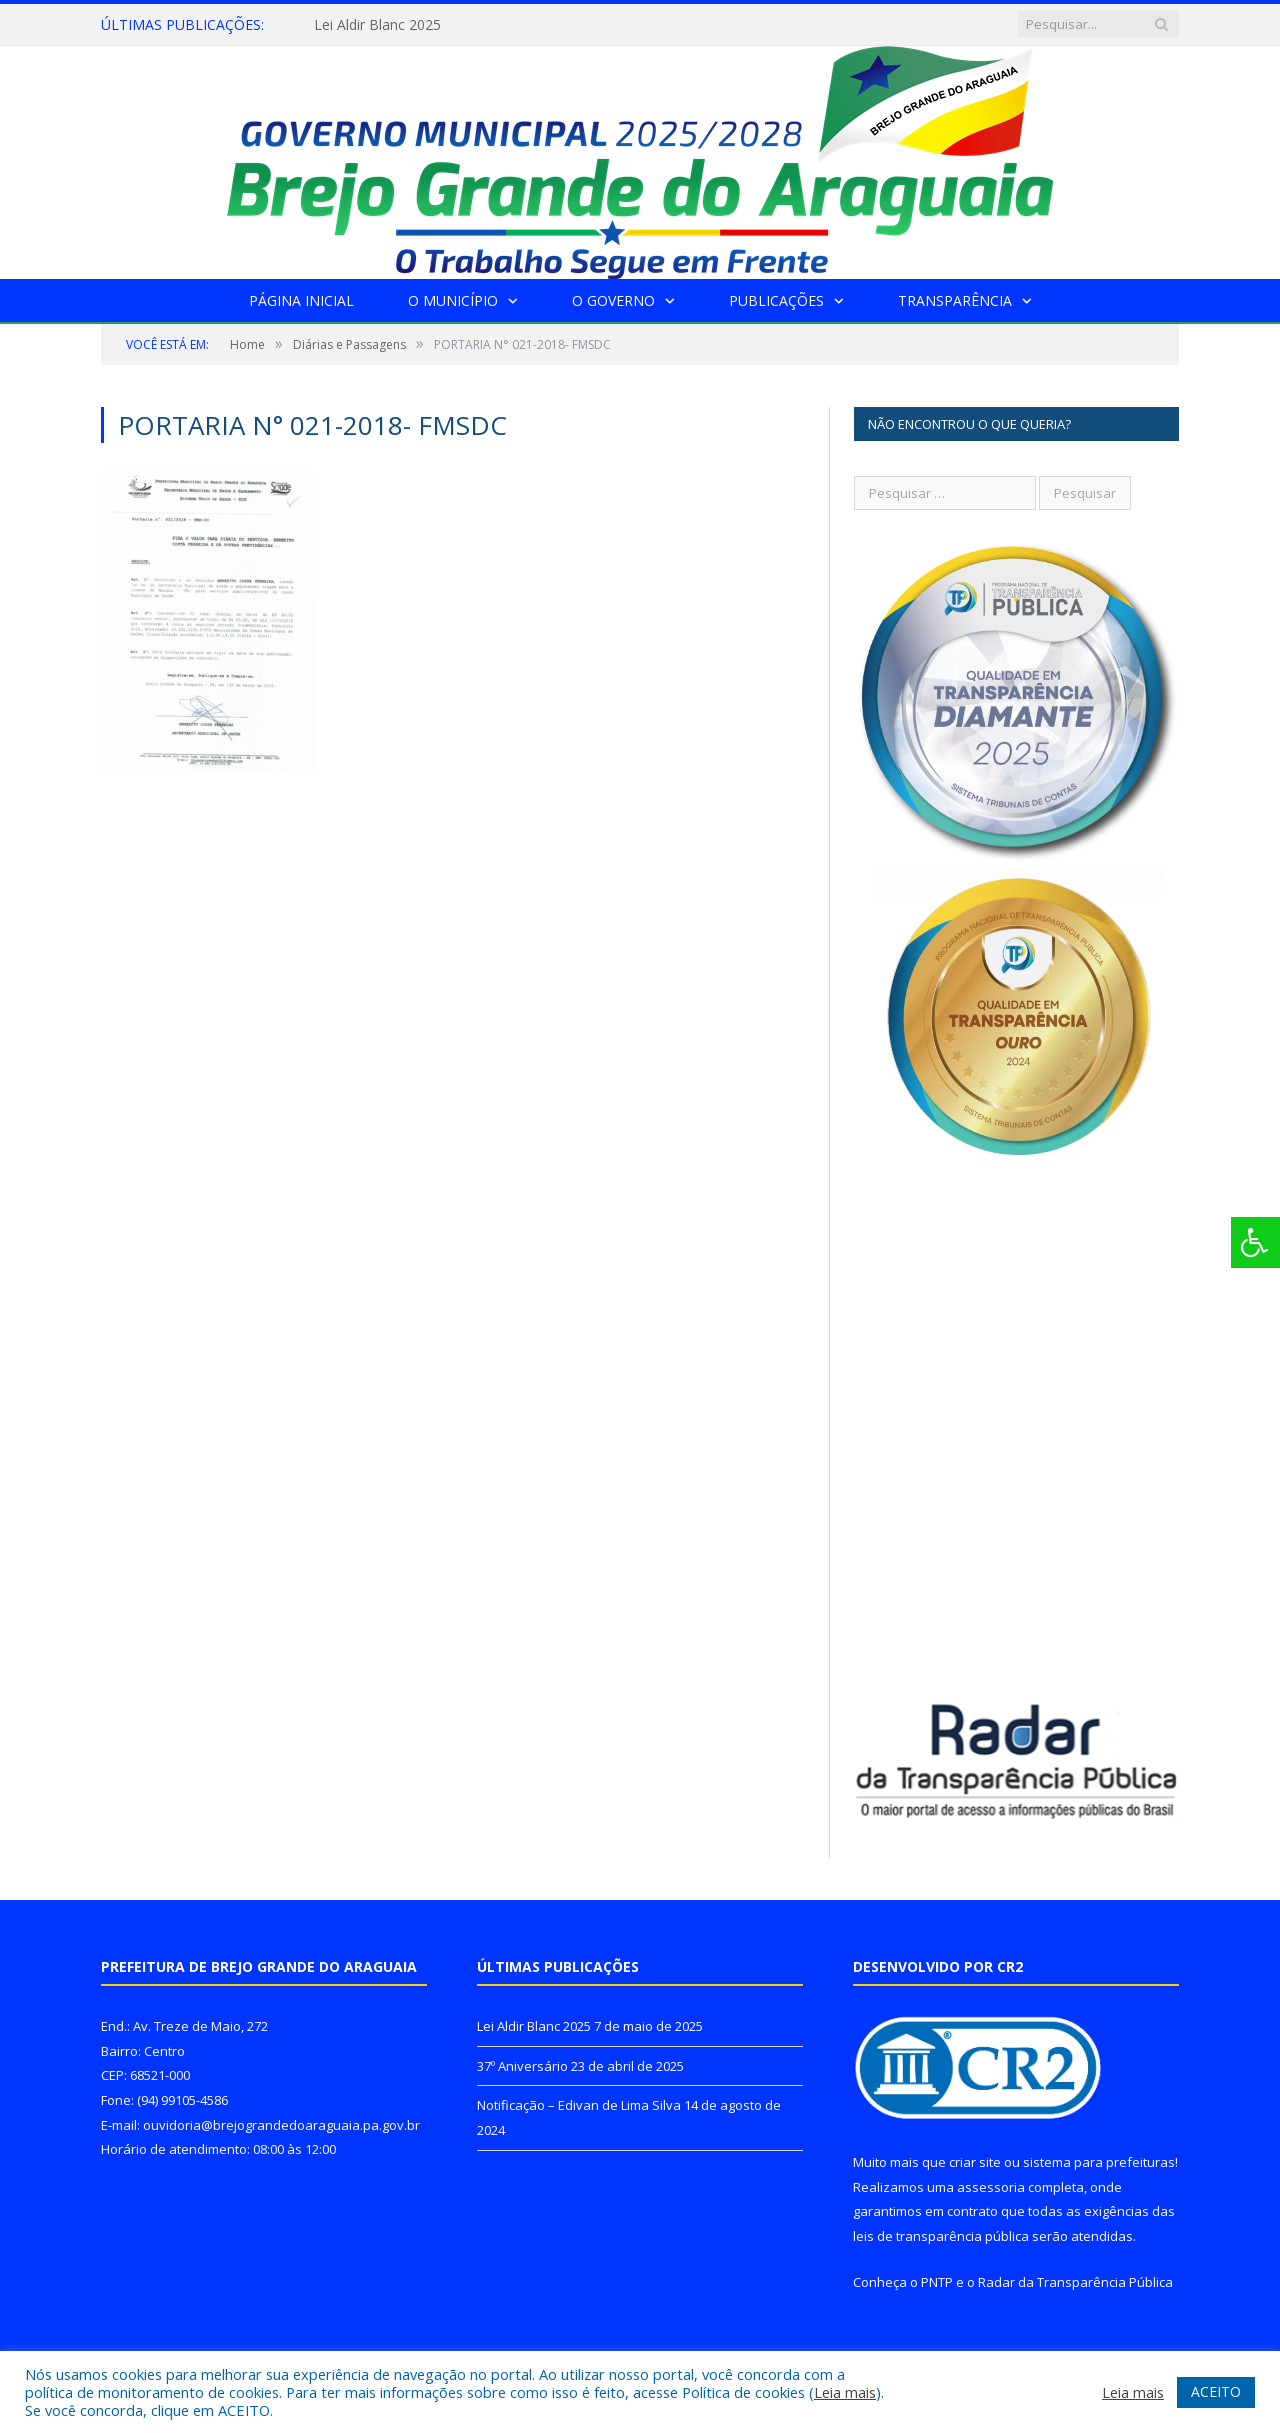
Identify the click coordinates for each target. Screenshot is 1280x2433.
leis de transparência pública (941, 2236)
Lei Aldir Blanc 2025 (377, 25)
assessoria (991, 2187)
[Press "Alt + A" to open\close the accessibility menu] (1255, 1242)
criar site (975, 2162)
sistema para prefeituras (1099, 2162)
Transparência (955, 300)
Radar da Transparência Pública (1075, 2282)
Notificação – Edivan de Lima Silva (579, 2105)
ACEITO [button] (1216, 2391)
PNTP (937, 2282)
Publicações (776, 300)
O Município (453, 300)
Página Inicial (301, 300)
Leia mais (845, 2392)
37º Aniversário (522, 2066)
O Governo (613, 300)
